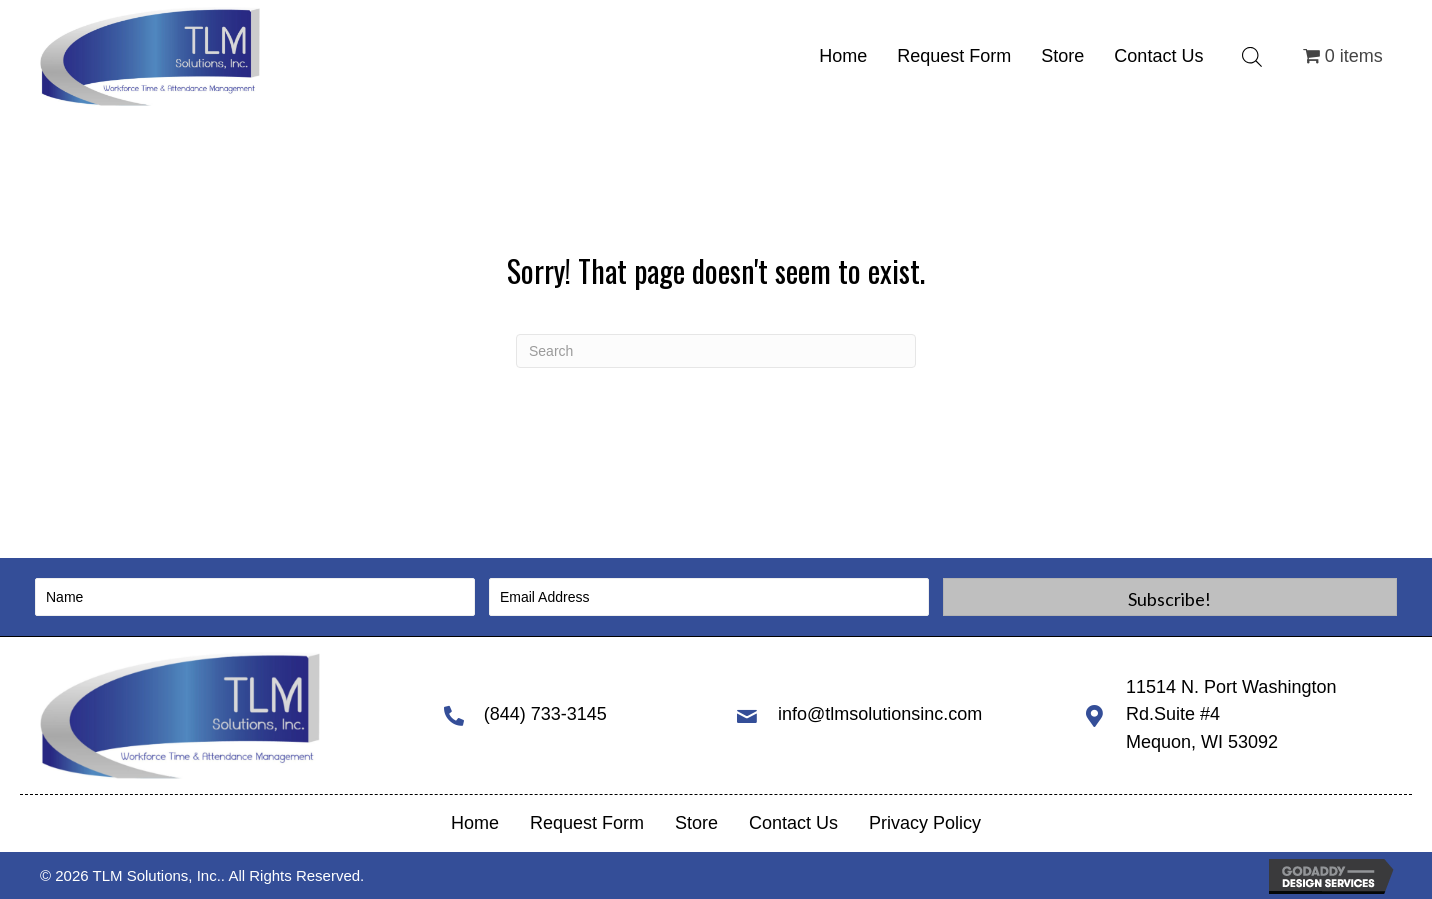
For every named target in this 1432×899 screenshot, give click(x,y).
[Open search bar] (1252, 56)
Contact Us (793, 823)
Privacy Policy (925, 823)
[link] (843, 57)
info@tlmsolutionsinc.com (880, 714)
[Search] (716, 351)
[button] (1170, 597)
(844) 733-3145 (545, 714)
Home (475, 823)
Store (696, 823)
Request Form (587, 823)
